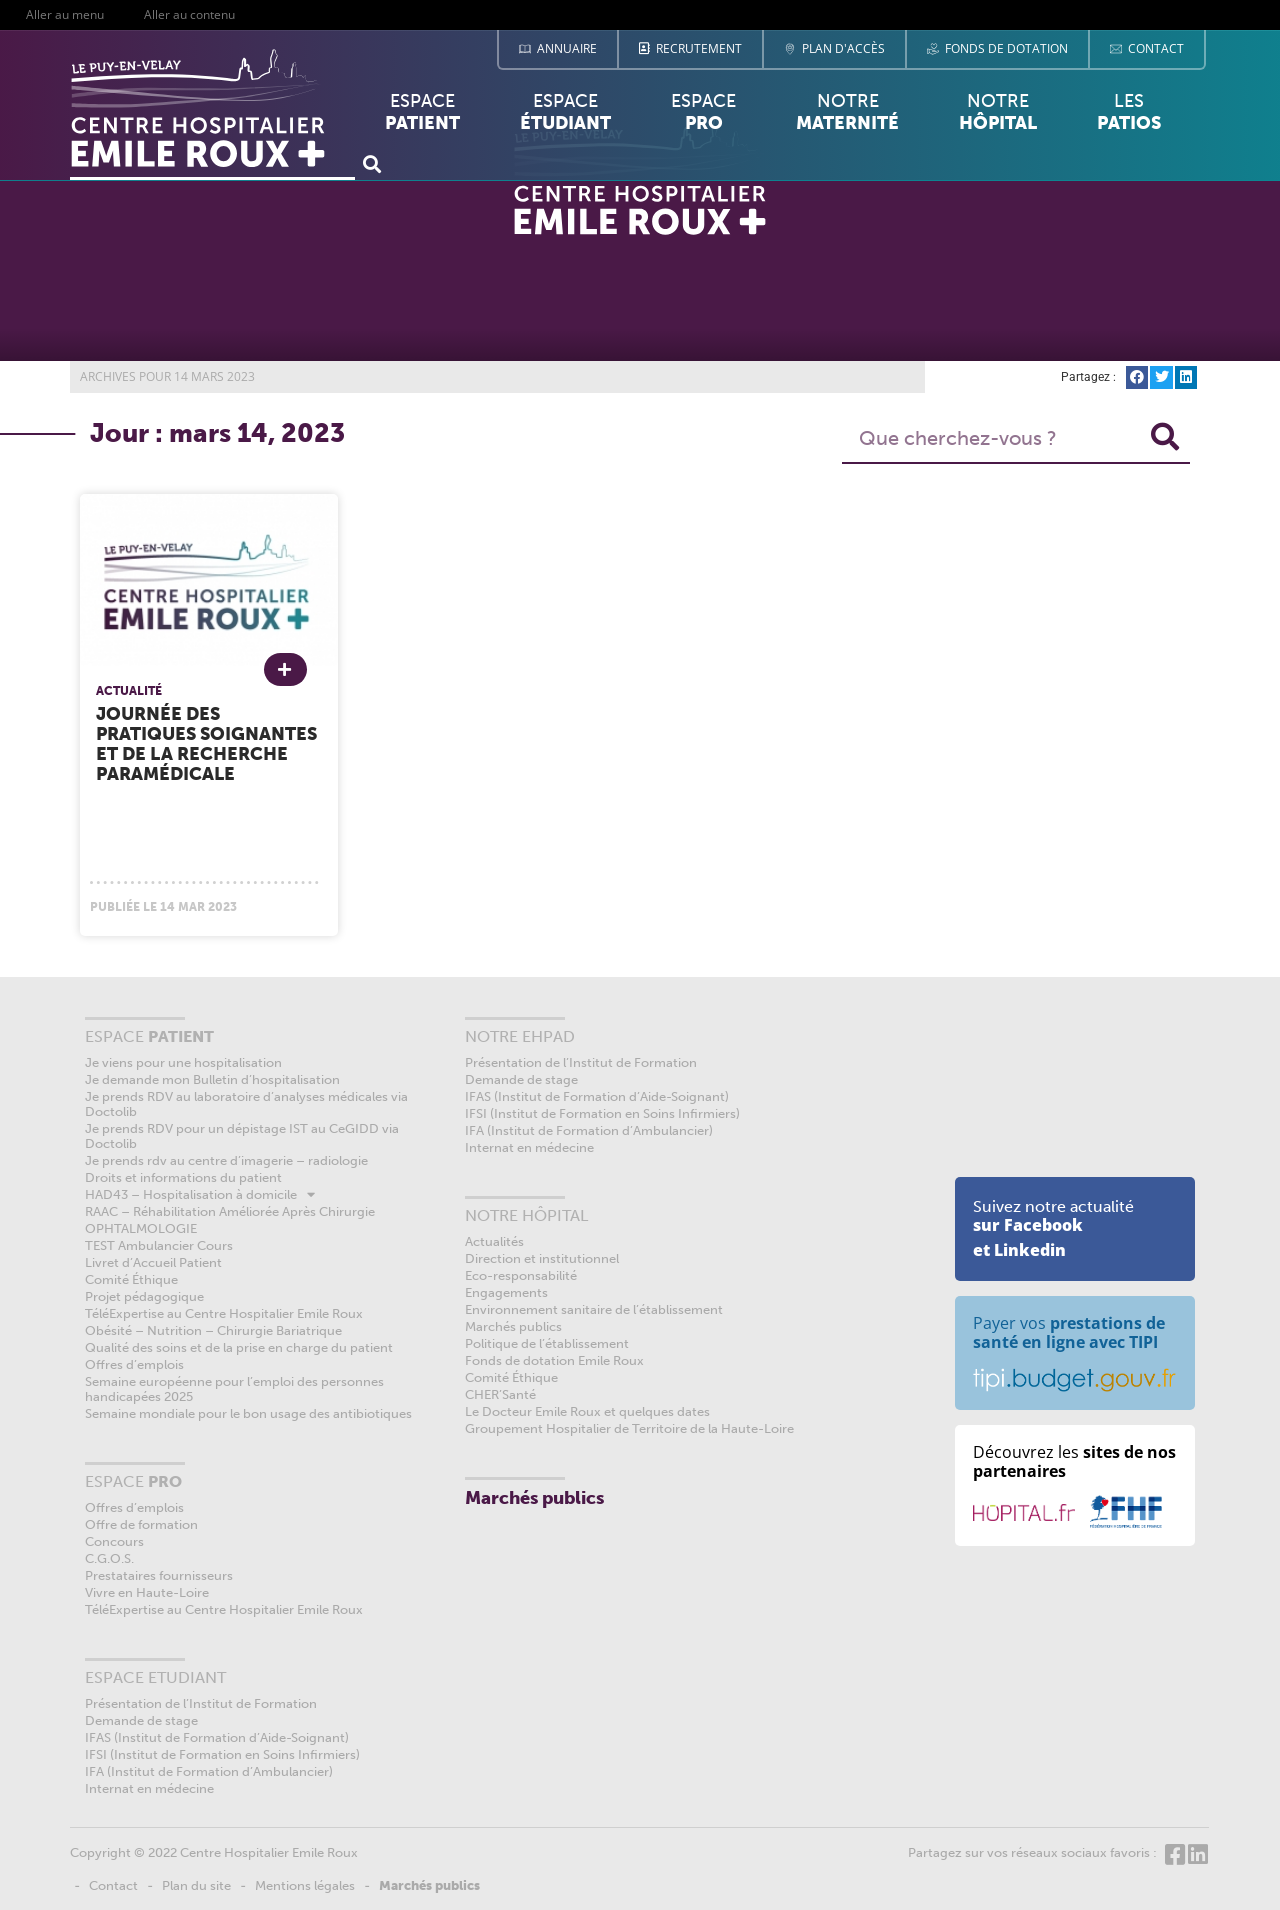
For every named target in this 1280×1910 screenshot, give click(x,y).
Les (1129, 117)
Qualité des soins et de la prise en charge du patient (239, 1347)
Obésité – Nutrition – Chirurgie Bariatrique (213, 1330)
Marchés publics (513, 1326)
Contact (113, 1885)
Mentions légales (305, 1885)
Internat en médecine (149, 1788)
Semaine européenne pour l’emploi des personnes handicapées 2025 (234, 1389)
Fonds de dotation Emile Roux (554, 1360)
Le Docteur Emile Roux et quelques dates (587, 1411)
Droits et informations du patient (183, 1177)
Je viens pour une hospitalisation (183, 1062)
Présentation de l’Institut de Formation (201, 1703)
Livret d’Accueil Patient (153, 1262)
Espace (422, 117)
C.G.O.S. (109, 1558)
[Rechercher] (1165, 438)
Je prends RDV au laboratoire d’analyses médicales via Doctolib (246, 1104)
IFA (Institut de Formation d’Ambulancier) (209, 1771)
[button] (371, 163)
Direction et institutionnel (542, 1258)
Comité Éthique (131, 1279)
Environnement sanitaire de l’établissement (594, 1309)
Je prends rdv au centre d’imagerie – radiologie (226, 1160)
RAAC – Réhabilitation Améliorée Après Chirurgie (230, 1211)
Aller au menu (65, 14)
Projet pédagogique (144, 1296)
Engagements (506, 1292)
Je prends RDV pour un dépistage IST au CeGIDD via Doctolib (242, 1136)
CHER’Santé (500, 1394)
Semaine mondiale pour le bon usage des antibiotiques (248, 1413)
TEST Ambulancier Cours (159, 1245)
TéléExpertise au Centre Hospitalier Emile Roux (224, 1313)
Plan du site (196, 1885)
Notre (847, 112)
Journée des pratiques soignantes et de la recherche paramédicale (206, 744)
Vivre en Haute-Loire (147, 1592)
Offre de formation (141, 1524)
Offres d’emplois (134, 1364)
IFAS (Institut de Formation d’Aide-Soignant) (217, 1737)
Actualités (494, 1241)
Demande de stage (141, 1720)
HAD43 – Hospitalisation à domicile (200, 1194)
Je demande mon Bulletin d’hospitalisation (212, 1079)
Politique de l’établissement (547, 1343)
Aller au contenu (189, 14)
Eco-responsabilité (521, 1275)
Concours (114, 1541)
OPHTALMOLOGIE (141, 1228)
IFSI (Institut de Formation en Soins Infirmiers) (222, 1754)
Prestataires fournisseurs (159, 1575)
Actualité (129, 691)
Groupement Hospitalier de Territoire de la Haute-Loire (629, 1428)
